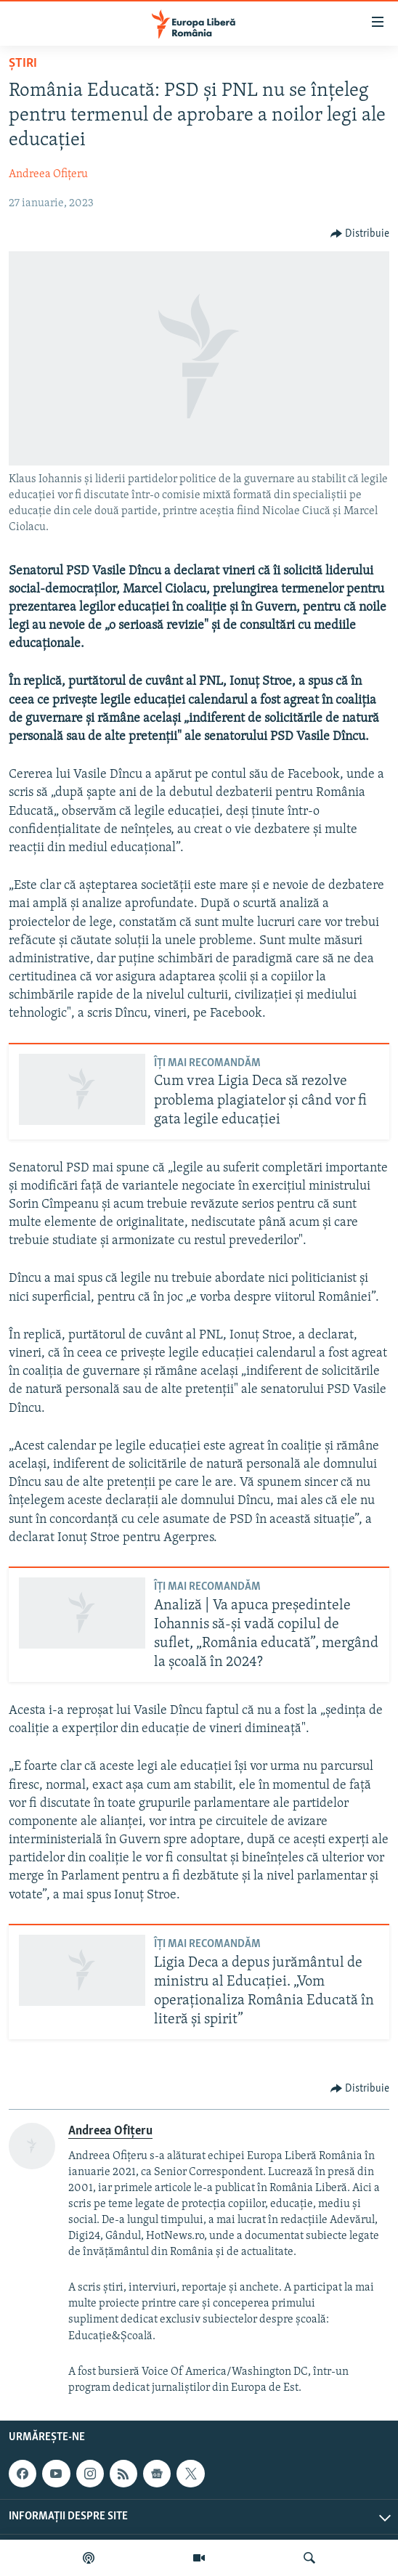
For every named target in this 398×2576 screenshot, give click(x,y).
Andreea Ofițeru (48, 174)
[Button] (360, 234)
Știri (23, 63)
